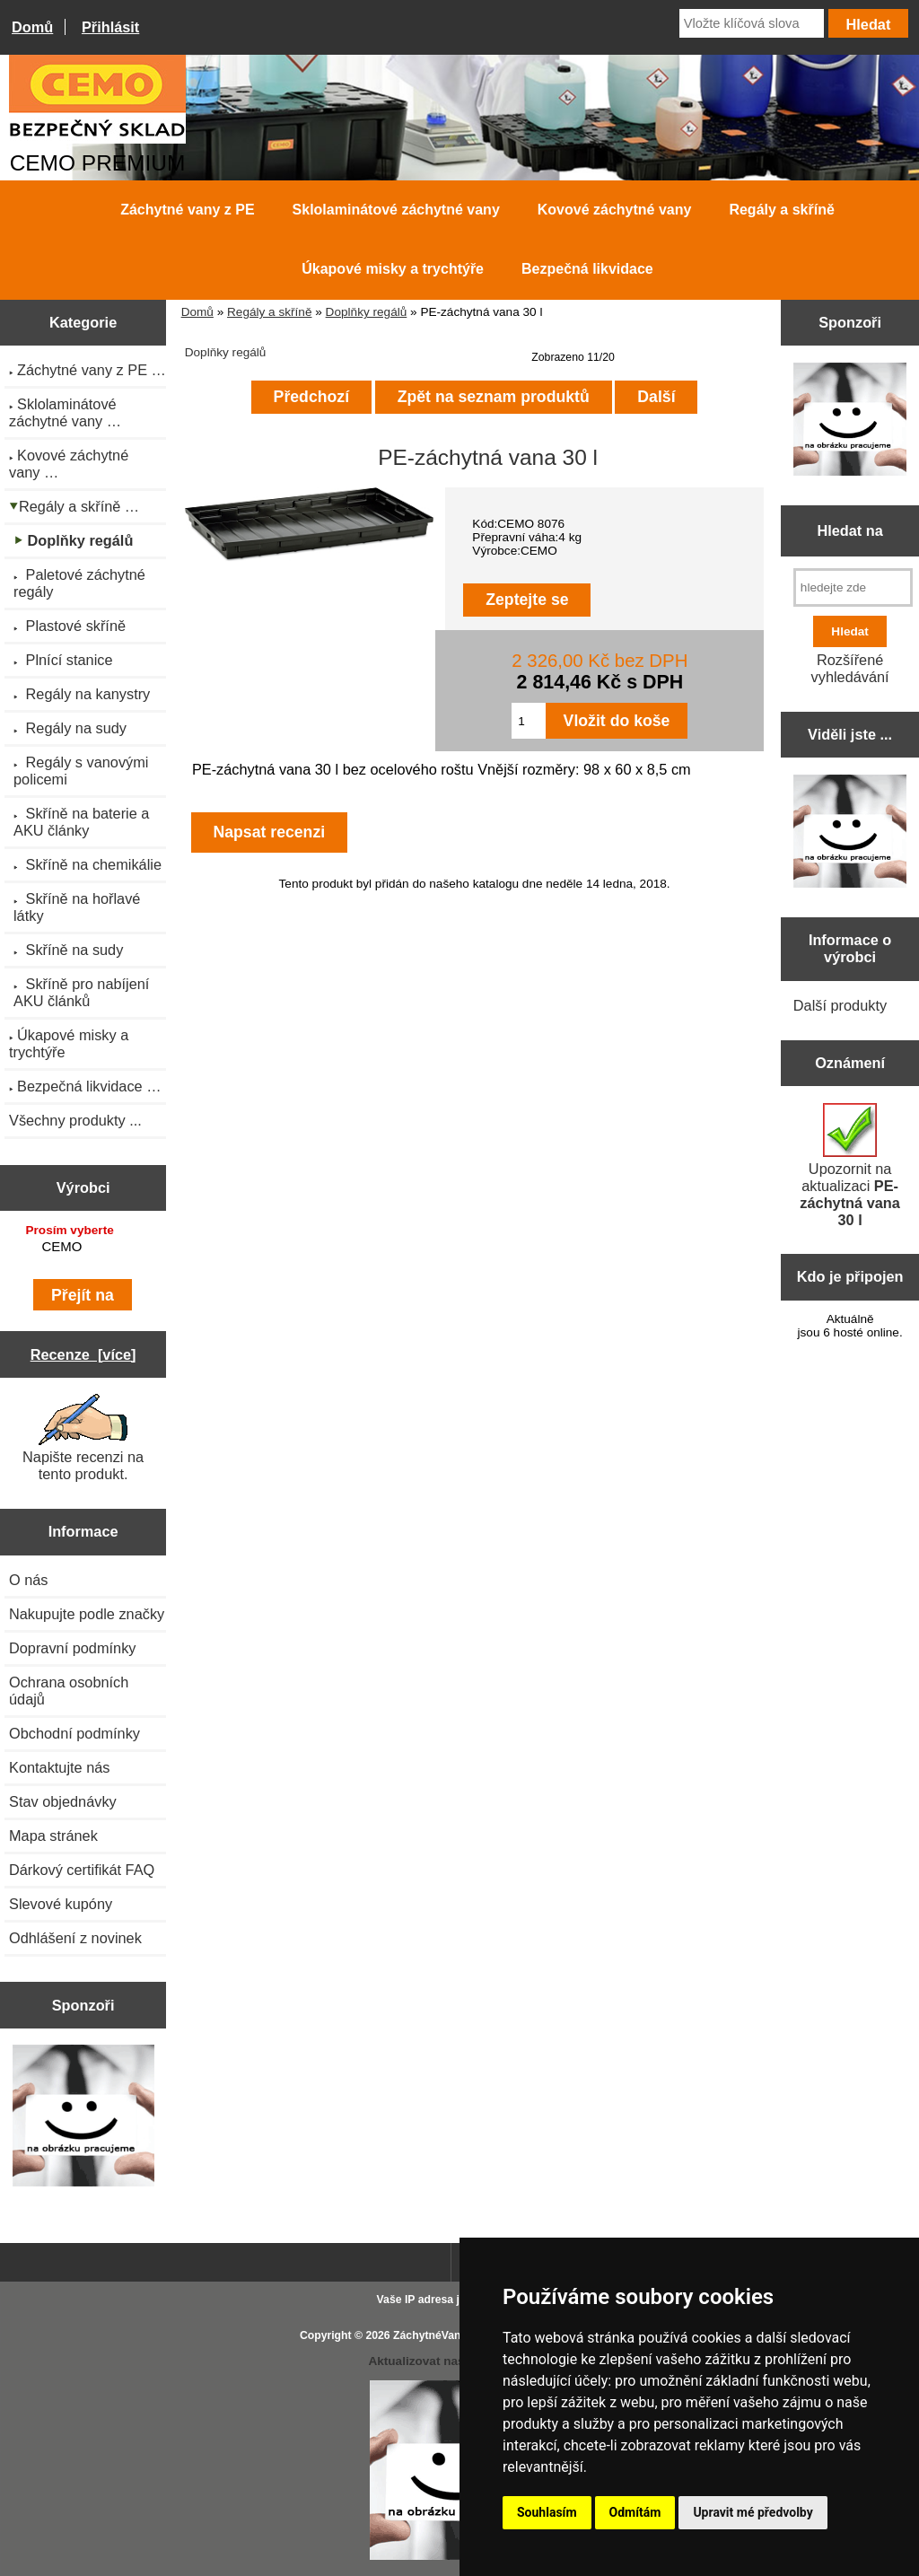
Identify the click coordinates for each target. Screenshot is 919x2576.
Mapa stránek (53, 1835)
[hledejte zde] (853, 587)
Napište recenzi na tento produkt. (83, 1438)
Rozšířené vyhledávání (850, 668)
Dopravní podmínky (72, 1648)
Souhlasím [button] (547, 2512)
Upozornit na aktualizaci (850, 1165)
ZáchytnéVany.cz (437, 2335)
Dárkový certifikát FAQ (81, 1870)
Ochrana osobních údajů (68, 1690)
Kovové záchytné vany (615, 209)
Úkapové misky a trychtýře (393, 268)
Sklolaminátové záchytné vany (396, 209)
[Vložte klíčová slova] (751, 23)
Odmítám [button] (635, 2512)
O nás (28, 1580)
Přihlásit (110, 27)
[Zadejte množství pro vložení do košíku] (528, 721)
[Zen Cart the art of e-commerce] (83, 2117)
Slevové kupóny (60, 1904)
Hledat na (849, 530)
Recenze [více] (83, 1354)
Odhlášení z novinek (75, 1938)
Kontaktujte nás (59, 1767)
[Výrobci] (83, 1249)
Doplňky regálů (366, 312)
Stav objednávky (63, 1801)
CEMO (85, 1247)
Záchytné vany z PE (187, 209)
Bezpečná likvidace (587, 268)
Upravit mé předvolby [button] (752, 2512)
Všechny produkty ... (75, 1120)
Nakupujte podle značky (86, 1614)
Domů (32, 27)
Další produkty (840, 1005)
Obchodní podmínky (74, 1733)
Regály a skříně (269, 312)
